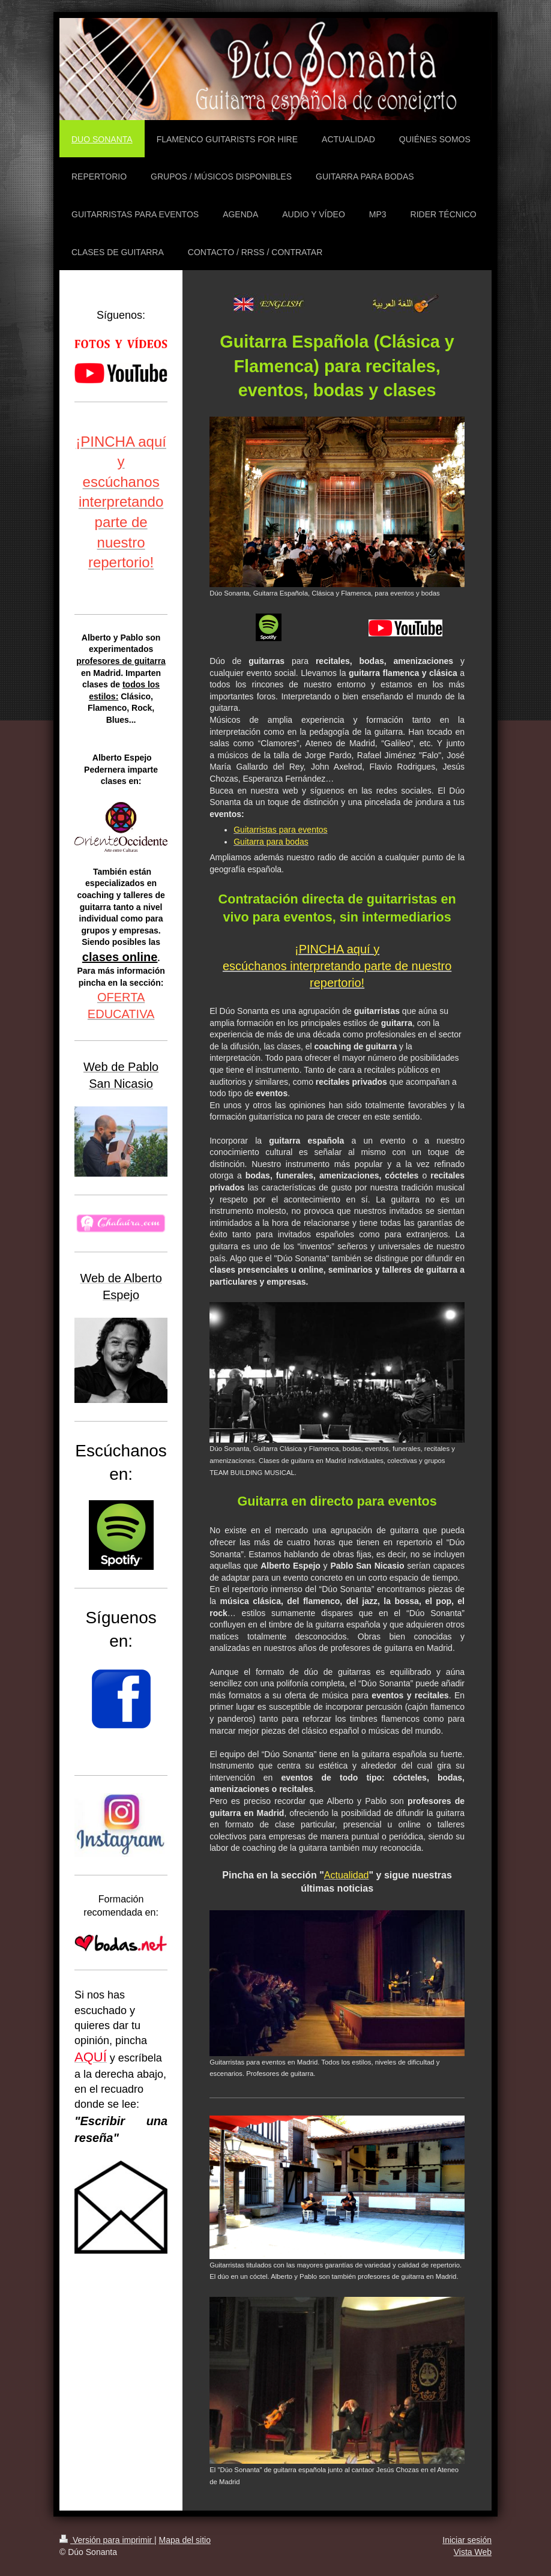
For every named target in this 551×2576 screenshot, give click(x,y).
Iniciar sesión (467, 2540)
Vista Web (473, 2552)
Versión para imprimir (106, 2540)
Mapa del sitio (185, 2540)
